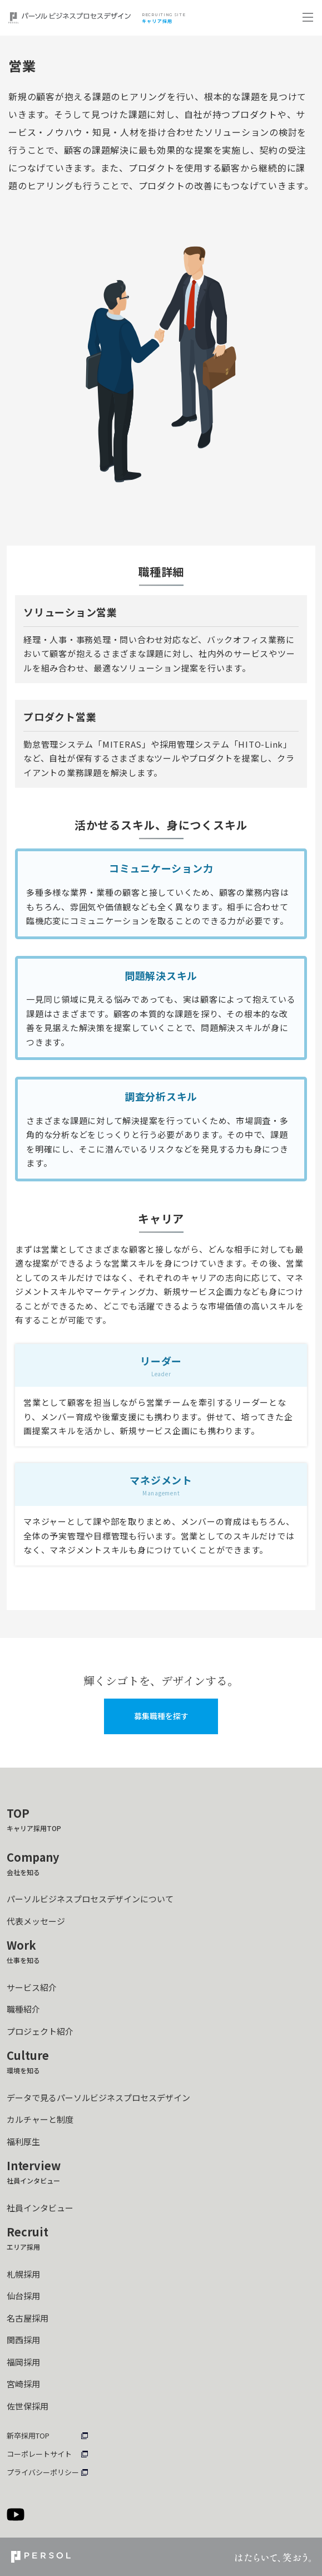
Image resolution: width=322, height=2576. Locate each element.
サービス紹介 (32, 1987)
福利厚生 (23, 2141)
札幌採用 (23, 2274)
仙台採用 (23, 2296)
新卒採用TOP (28, 2435)
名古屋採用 (27, 2318)
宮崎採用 (23, 2383)
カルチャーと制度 (40, 2119)
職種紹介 (23, 2009)
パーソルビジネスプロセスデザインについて (90, 1899)
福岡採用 (23, 2362)
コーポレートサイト (39, 2453)
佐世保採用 (27, 2406)
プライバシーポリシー (43, 2472)
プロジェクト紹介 (40, 2031)
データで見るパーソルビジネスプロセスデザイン (98, 2097)
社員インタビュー (40, 2208)
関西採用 (23, 2340)
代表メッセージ (36, 1921)
